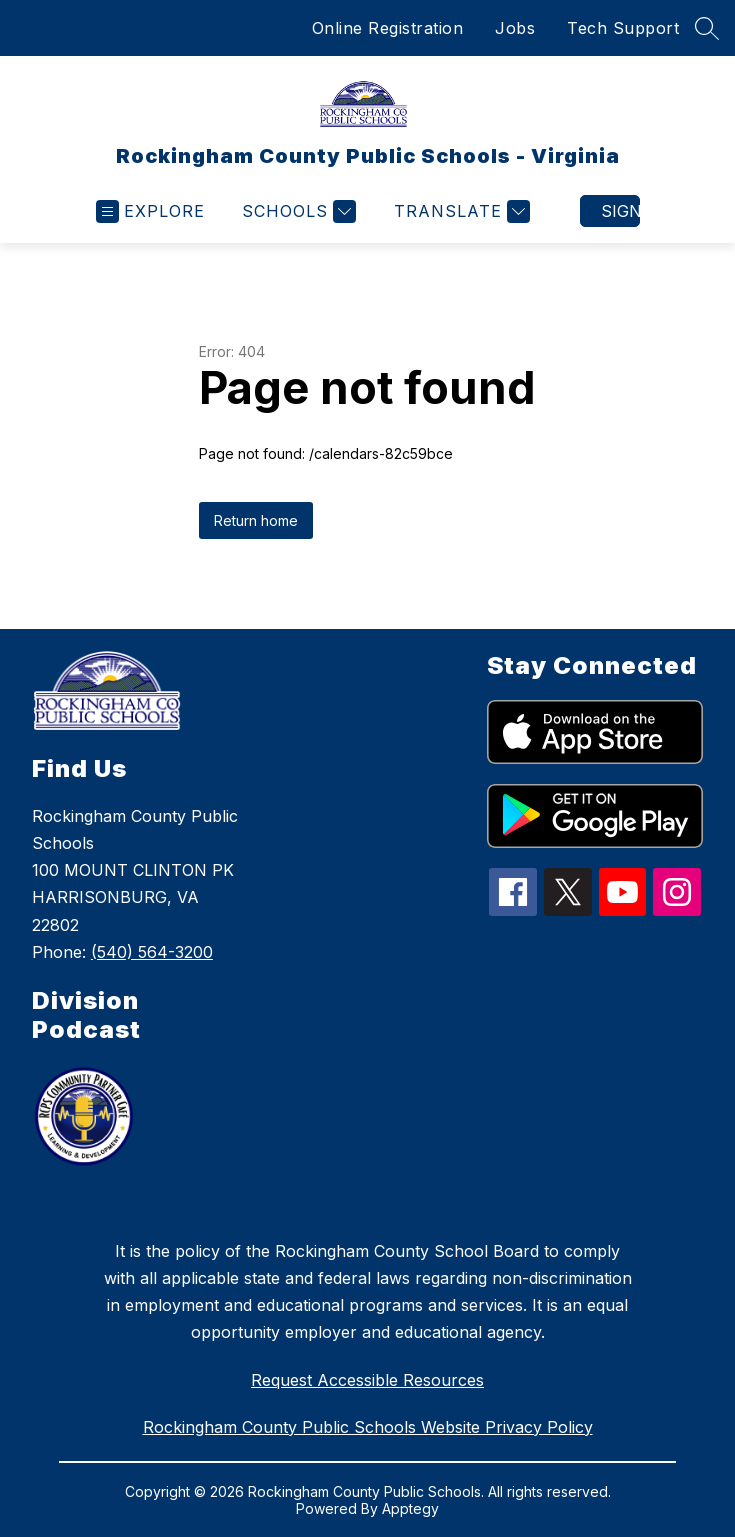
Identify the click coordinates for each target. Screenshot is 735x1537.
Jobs (515, 28)
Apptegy (410, 1508)
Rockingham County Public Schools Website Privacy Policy (368, 1427)
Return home (256, 520)
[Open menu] (150, 211)
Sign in (620, 211)
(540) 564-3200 (152, 952)
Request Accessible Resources (367, 1380)
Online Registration (388, 28)
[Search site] (707, 28)
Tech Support (623, 28)
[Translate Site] (459, 211)
